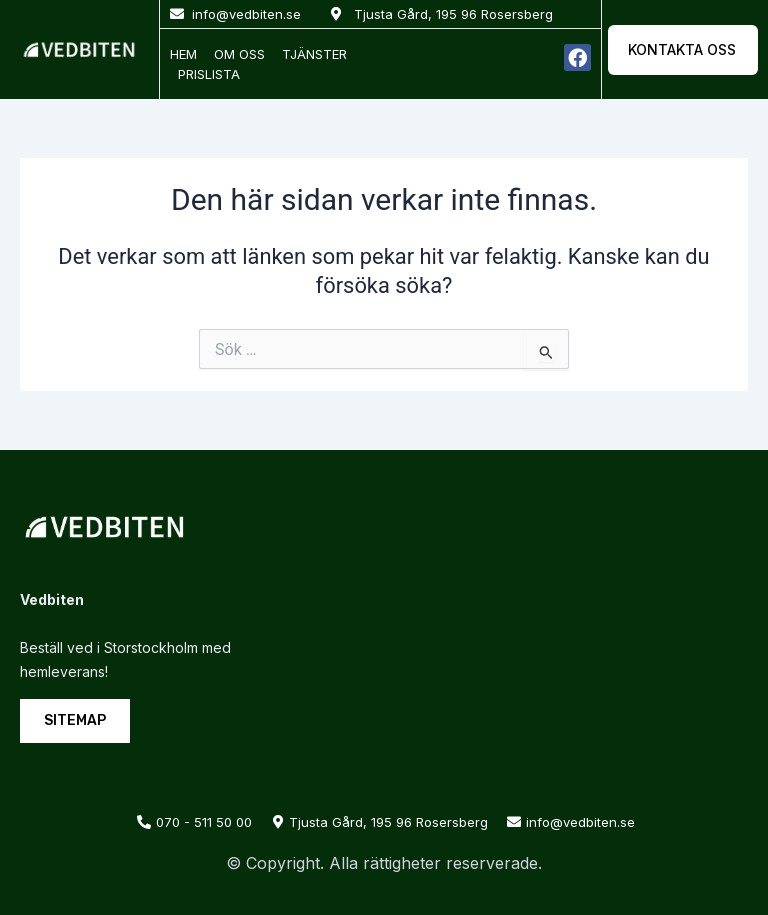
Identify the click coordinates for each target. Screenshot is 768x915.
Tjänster (314, 54)
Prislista (209, 74)
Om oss (239, 54)
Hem (183, 54)
